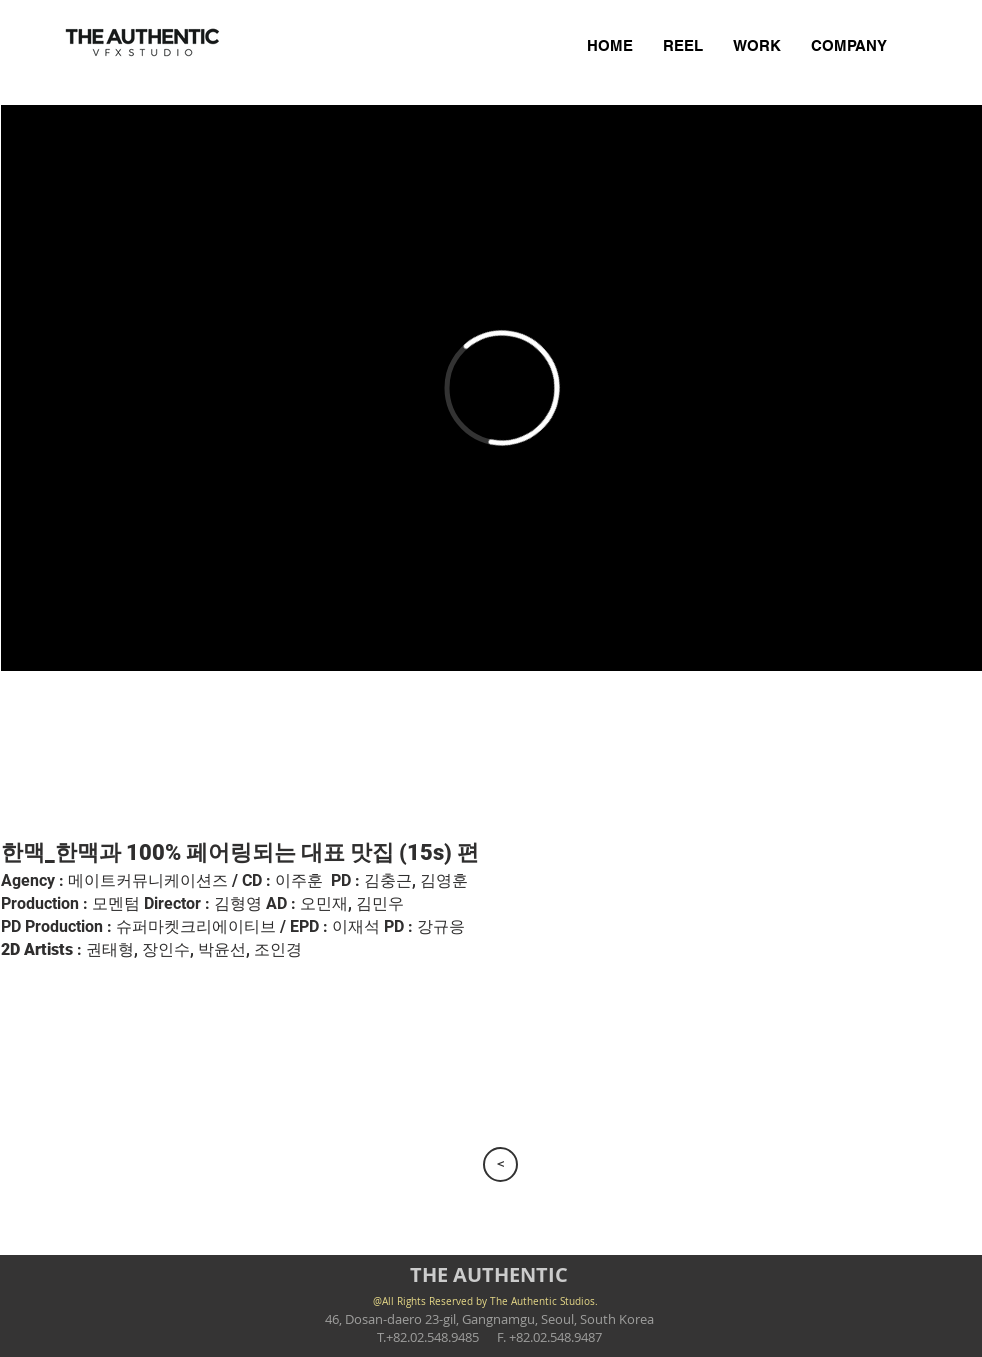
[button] (97, 754)
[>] (500, 1164)
